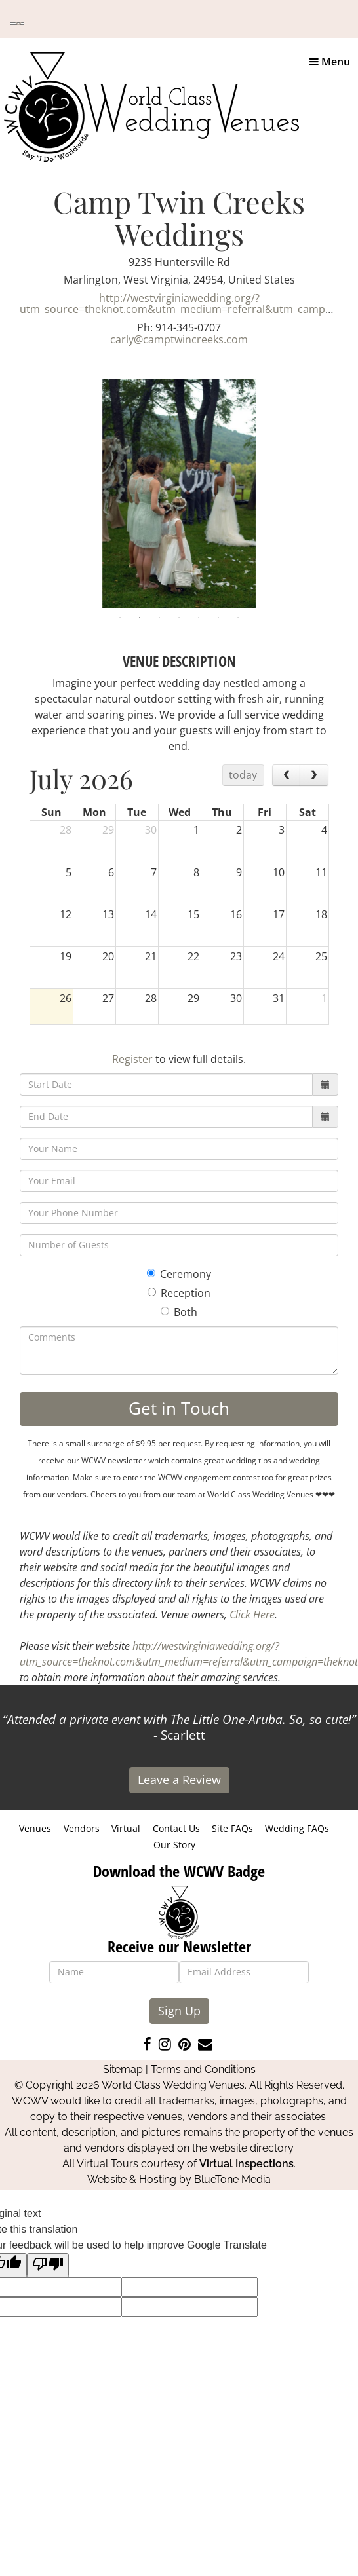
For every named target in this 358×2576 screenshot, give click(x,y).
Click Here (252, 1614)
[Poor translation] (48, 2265)
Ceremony (179, 1274)
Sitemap (123, 2069)
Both (179, 1312)
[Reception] (152, 1292)
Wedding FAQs (297, 1828)
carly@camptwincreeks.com (179, 339)
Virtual (125, 1828)
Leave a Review (179, 1779)
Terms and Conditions (203, 2069)
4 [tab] (179, 617)
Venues (35, 1828)
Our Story (174, 1845)
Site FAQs (232, 1828)
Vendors (82, 1828)
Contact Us (176, 1828)
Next (338, 493)
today (243, 775)
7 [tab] (238, 617)
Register (132, 1059)
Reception (179, 1293)
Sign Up (179, 2011)
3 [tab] (159, 617)
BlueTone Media (232, 2179)
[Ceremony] (151, 1273)
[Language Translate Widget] (17, 23)
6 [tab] (218, 617)
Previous (19, 493)
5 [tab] (198, 617)
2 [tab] (139, 617)
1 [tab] (120, 617)
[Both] (165, 1311)
